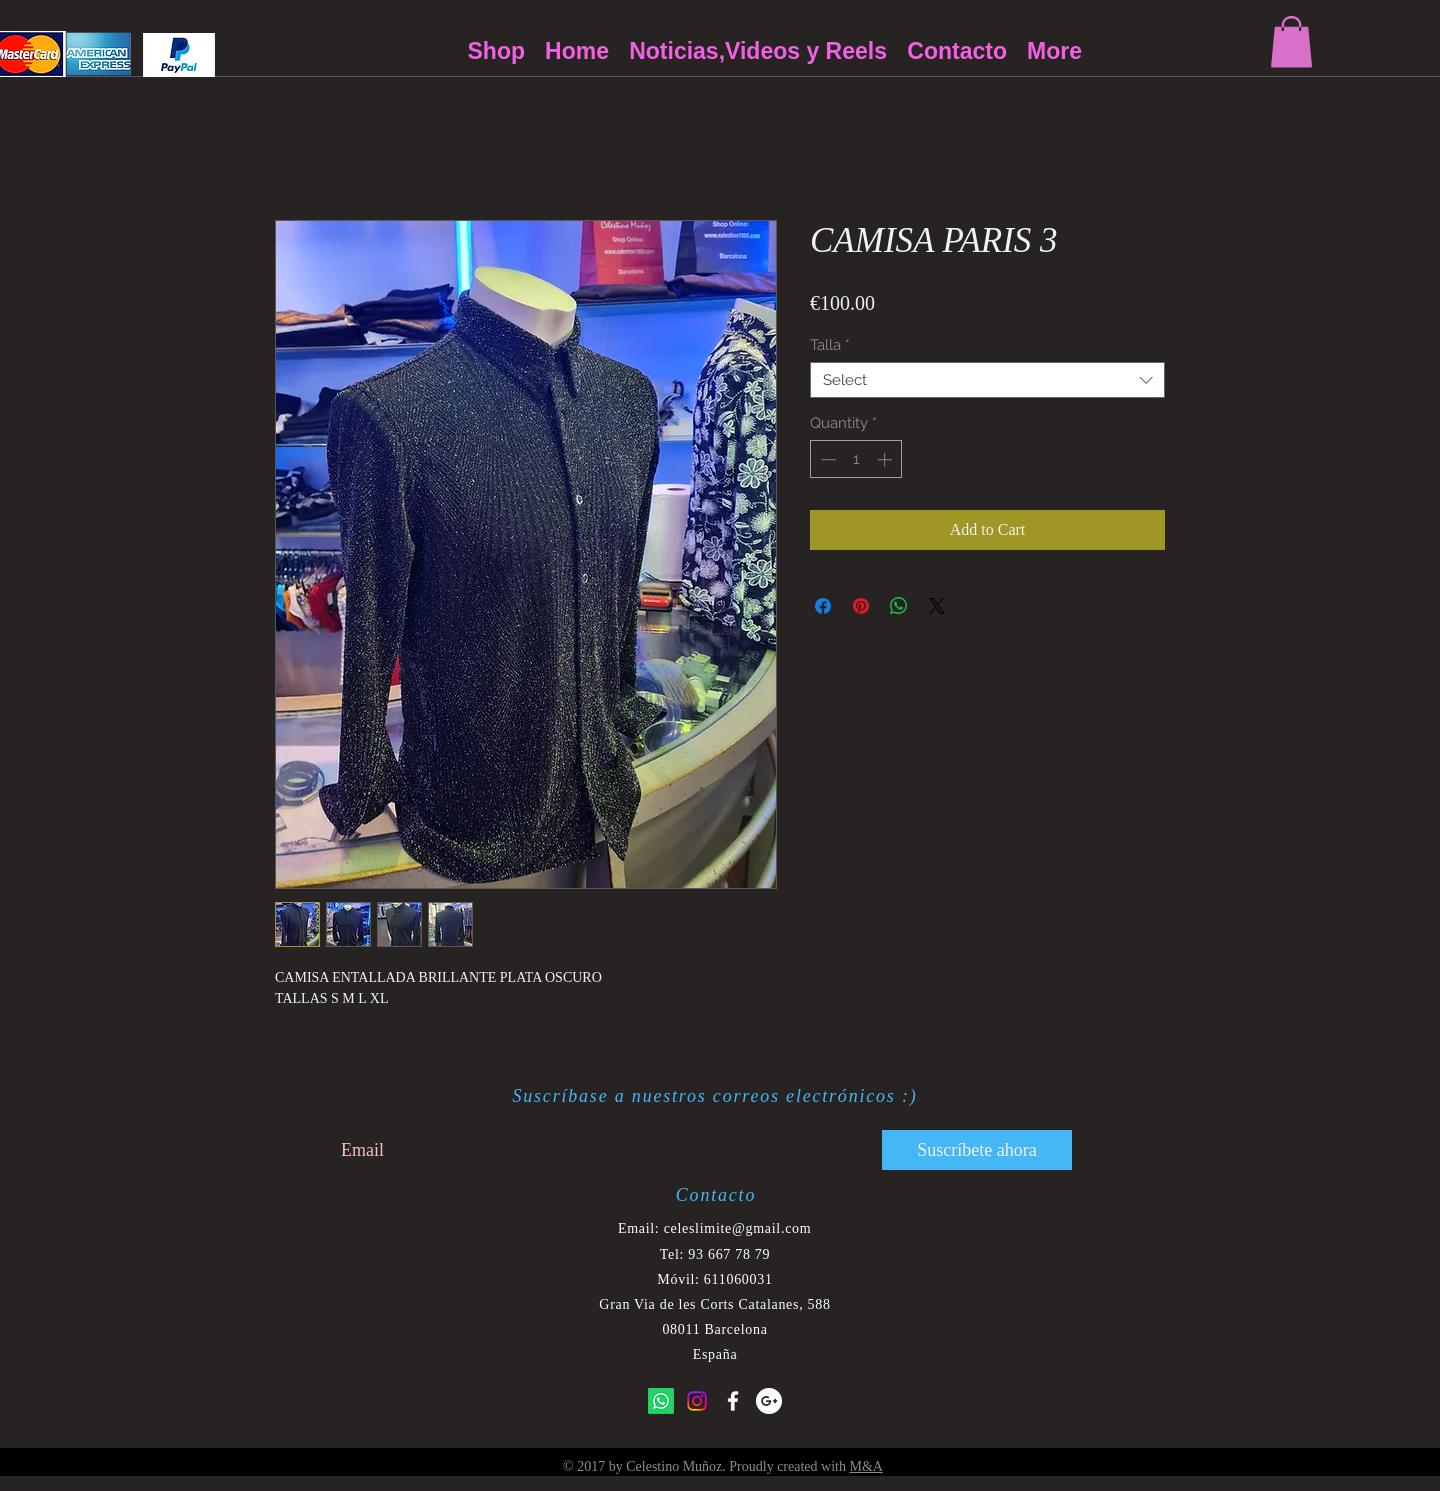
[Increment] (886, 459)
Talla (830, 345)
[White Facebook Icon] (733, 1401)
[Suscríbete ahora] (977, 1150)
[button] (1291, 41)
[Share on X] (937, 606)
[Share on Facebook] (823, 606)
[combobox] (987, 380)
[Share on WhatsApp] (899, 606)
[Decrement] (826, 459)
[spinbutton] (856, 459)
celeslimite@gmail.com (738, 1228)
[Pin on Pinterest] (861, 606)
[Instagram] (697, 1401)
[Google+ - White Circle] (769, 1401)
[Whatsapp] (661, 1401)
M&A (865, 1466)
